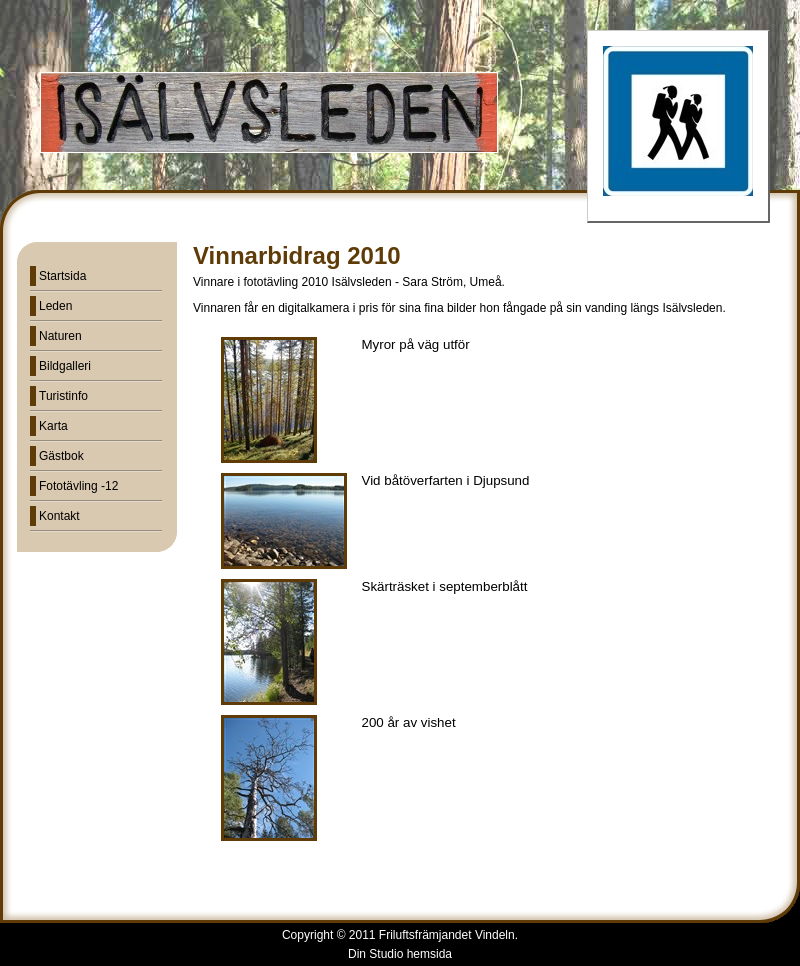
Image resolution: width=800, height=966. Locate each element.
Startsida (62, 276)
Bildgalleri (65, 366)
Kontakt (59, 516)
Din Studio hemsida (400, 954)
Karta (53, 426)
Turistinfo (63, 396)
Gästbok (61, 456)
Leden (55, 306)
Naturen (60, 336)
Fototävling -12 (78, 486)
